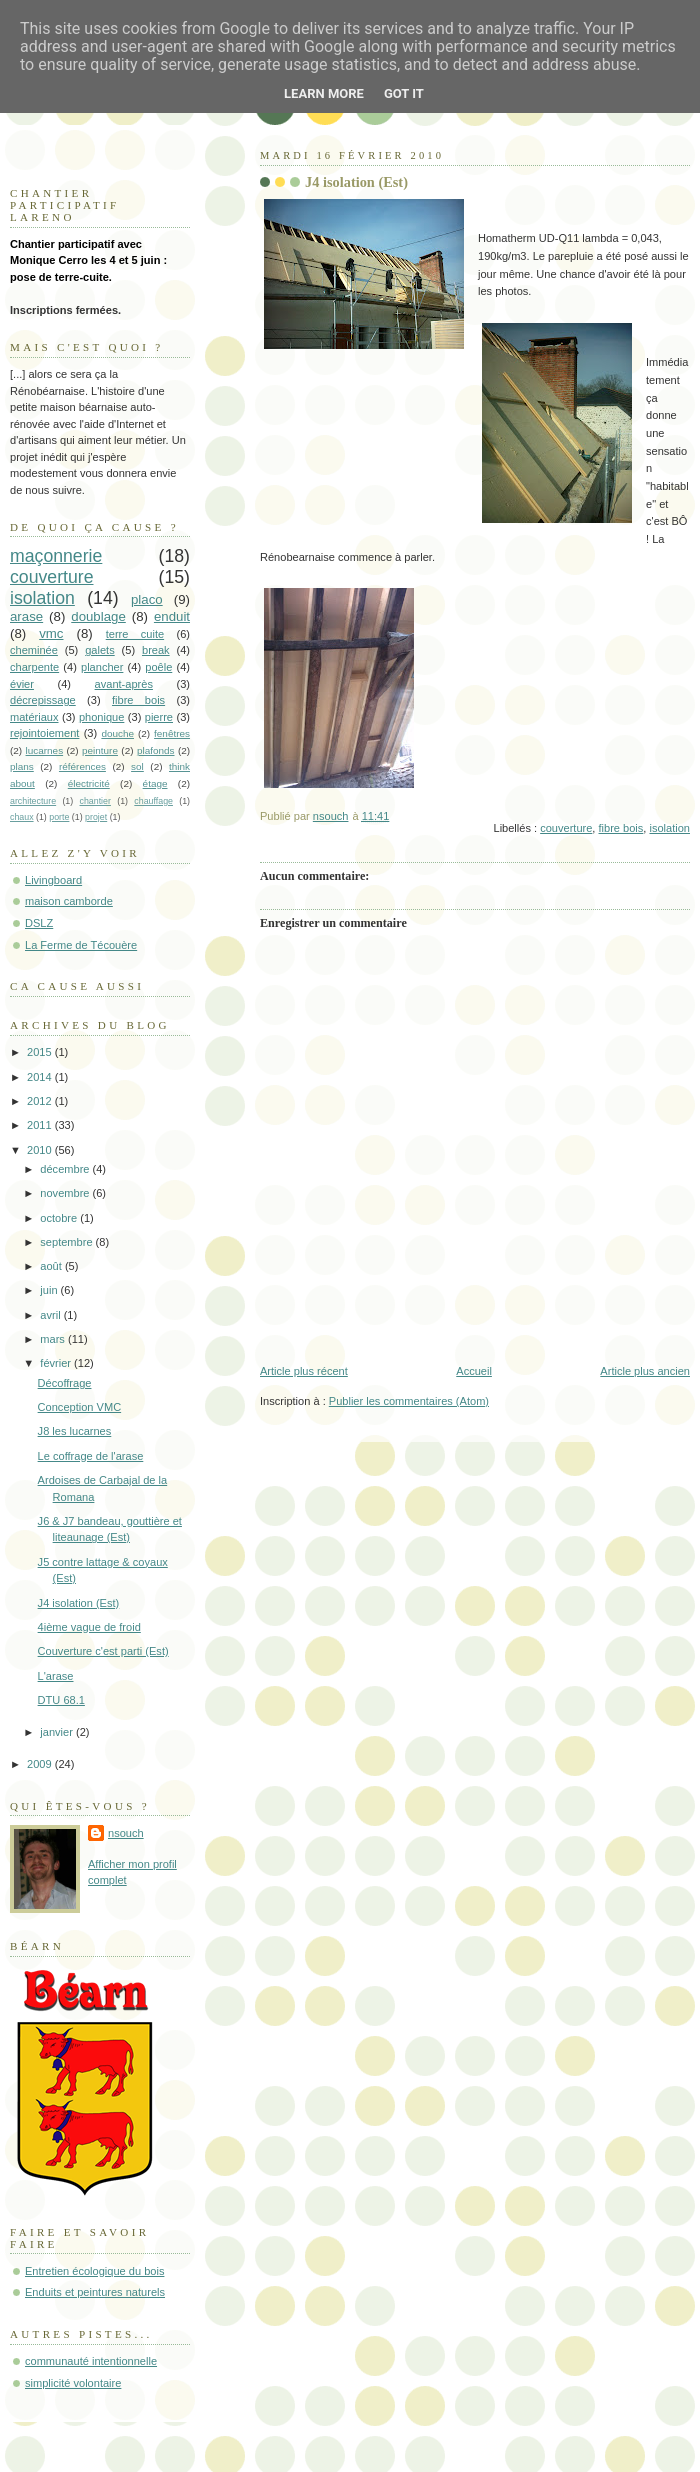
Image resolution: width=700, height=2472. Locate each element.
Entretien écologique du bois (94, 2271)
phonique (101, 717)
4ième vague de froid (89, 1627)
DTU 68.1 (61, 1700)
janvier (58, 1732)
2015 (41, 1052)
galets (99, 650)
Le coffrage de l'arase (91, 1456)
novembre (66, 1193)
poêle (158, 667)
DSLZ (39, 923)
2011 (41, 1125)
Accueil (474, 1371)
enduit (172, 616)
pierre (159, 717)
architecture (33, 801)
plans (22, 766)
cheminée (34, 650)
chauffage (153, 801)
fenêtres (172, 733)
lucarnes (45, 750)
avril (51, 1315)
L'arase (56, 1676)
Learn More (324, 93)
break (156, 650)
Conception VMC (80, 1407)
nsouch (126, 1833)
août (52, 1266)
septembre (67, 1242)
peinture (100, 750)
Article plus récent (304, 1371)
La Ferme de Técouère (81, 945)
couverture (566, 828)
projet (96, 817)
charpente (34, 667)
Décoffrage (65, 1383)
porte (59, 817)
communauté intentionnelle (91, 2361)
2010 (41, 1150)
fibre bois (621, 828)
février (57, 1363)
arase (26, 616)
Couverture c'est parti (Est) (103, 1651)
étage (155, 783)
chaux (22, 817)
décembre (66, 1169)
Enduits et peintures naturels (95, 2292)
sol (137, 766)
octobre (60, 1218)
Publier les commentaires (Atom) (409, 1401)
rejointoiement (44, 733)
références (82, 766)
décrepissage (43, 700)
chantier (95, 801)
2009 (41, 1764)
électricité (89, 783)
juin (50, 1290)
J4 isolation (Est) (79, 1603)
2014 (41, 1077)
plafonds (156, 750)
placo (147, 599)
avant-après (124, 684)
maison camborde (69, 901)
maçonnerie (56, 556)
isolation (669, 828)
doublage (98, 616)
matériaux (34, 717)
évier (22, 684)
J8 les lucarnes (75, 1431)
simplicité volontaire (73, 2383)
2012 (41, 1101)
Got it (404, 93)
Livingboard (53, 880)
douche (117, 733)
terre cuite (135, 634)
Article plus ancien (645, 1371)
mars (54, 1339)
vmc (51, 633)
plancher (102, 667)
